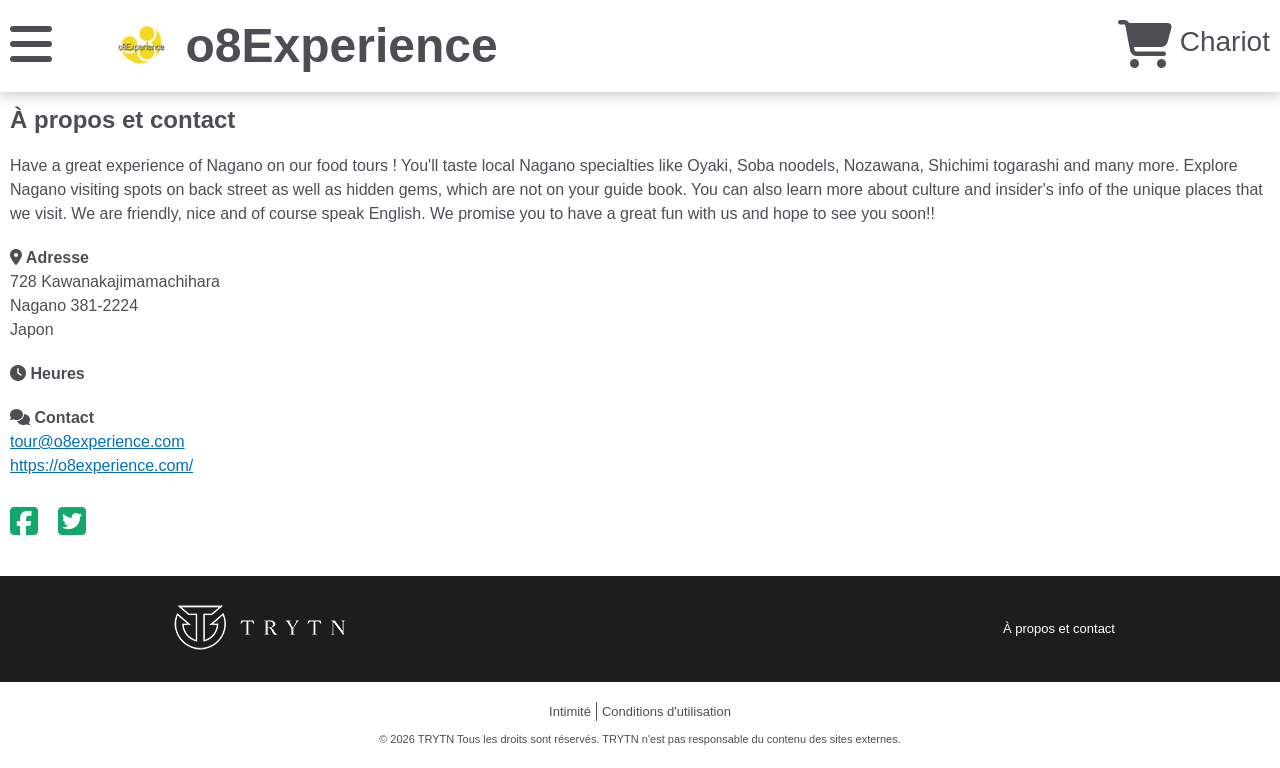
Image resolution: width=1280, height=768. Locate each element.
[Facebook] (24, 522)
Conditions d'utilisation (666, 711)
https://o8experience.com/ (101, 465)
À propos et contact (1059, 628)
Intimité (570, 711)
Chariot (1194, 41)
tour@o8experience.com (97, 441)
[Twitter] (72, 522)
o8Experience (341, 45)
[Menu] (31, 42)
